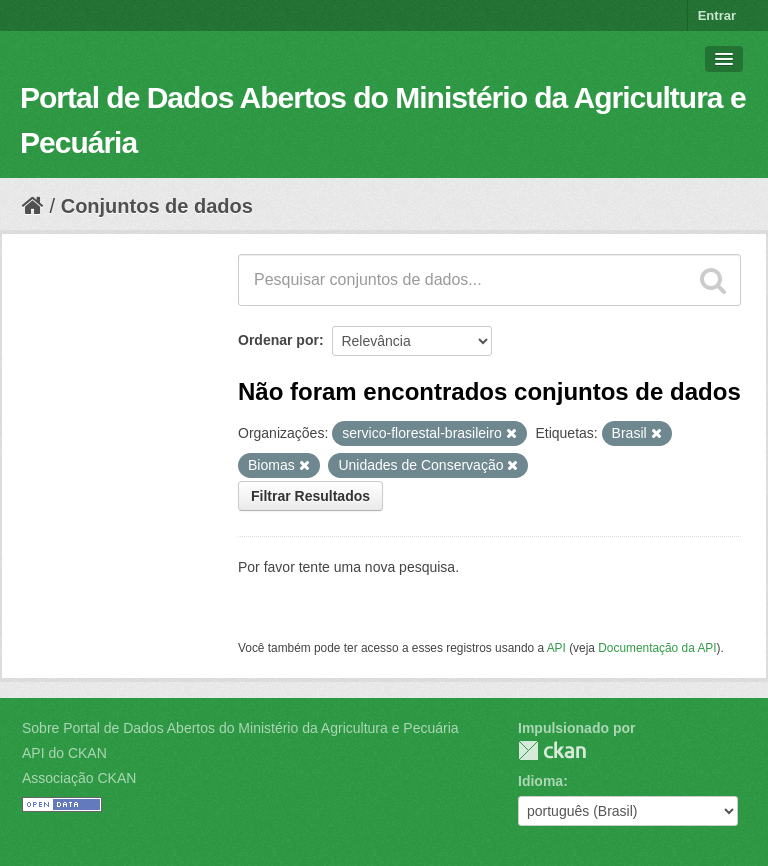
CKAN (552, 750)
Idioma (540, 781)
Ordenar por (278, 340)
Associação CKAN (79, 778)
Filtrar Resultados (310, 496)
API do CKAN (64, 753)
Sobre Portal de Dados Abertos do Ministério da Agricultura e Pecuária (240, 728)
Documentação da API (657, 648)
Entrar (717, 15)
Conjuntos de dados (157, 206)
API (556, 648)
